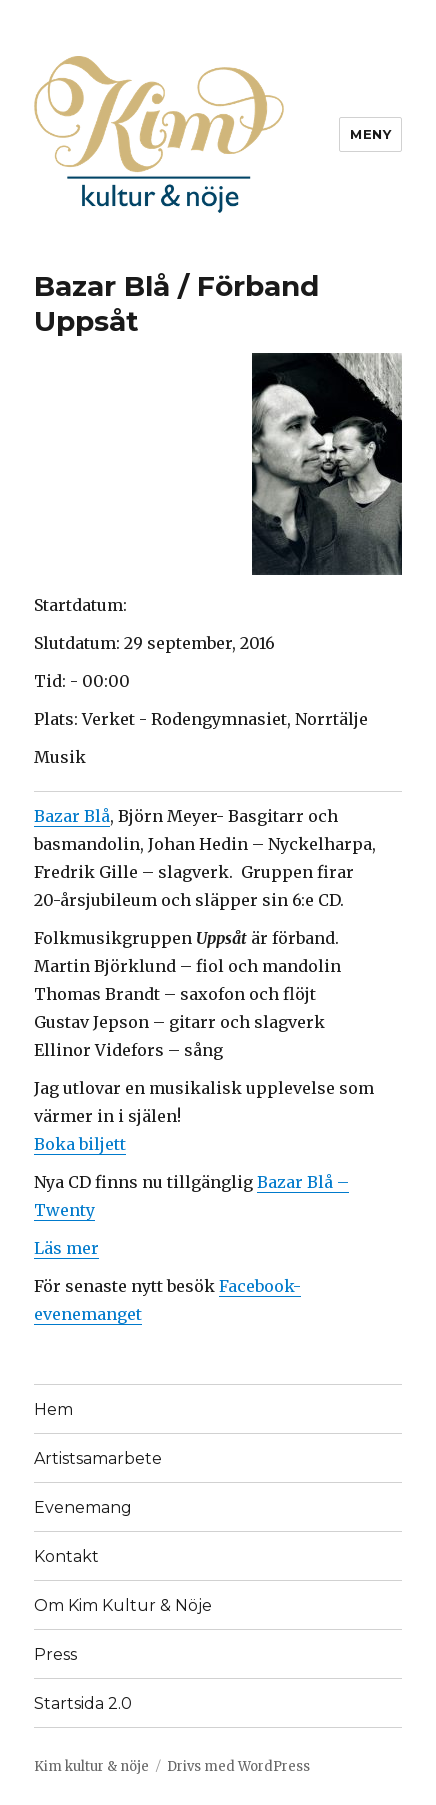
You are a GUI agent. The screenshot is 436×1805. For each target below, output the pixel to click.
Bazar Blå (72, 816)
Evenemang (83, 1507)
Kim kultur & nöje (91, 1766)
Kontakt (66, 1556)
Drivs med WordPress (238, 1766)
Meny (370, 134)
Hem (53, 1409)
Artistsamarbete (98, 1458)
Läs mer (66, 1248)
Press (55, 1654)
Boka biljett (80, 1144)
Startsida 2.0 (83, 1703)
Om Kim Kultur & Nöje (123, 1605)
